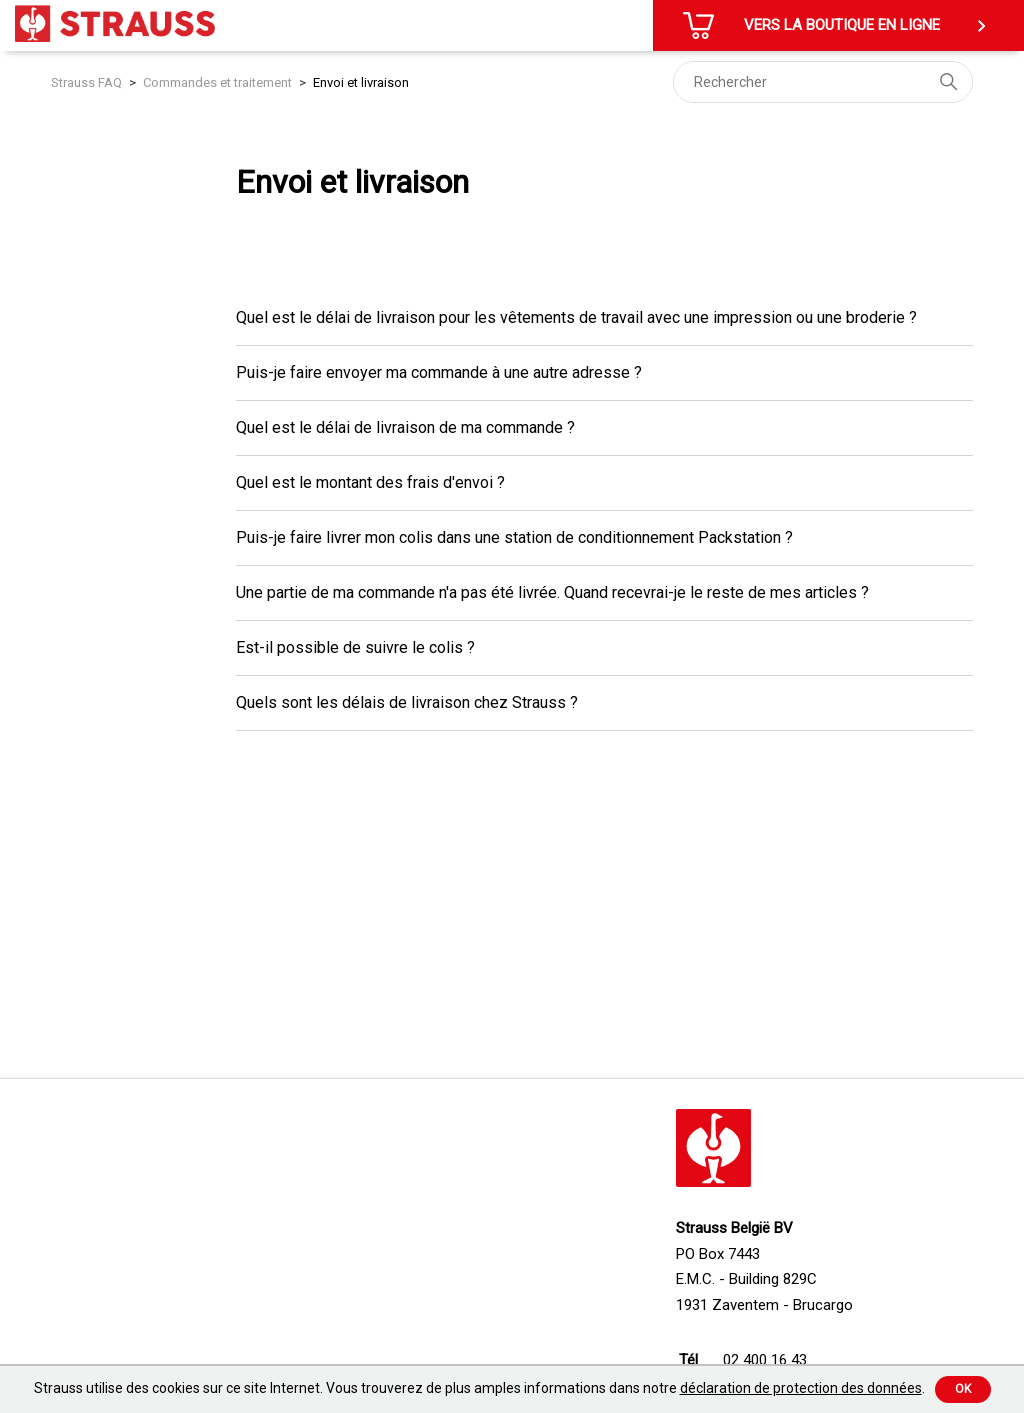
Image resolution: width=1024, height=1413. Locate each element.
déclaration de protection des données (801, 1388)
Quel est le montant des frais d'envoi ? (370, 482)
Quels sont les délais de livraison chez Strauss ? (407, 702)
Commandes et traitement (217, 82)
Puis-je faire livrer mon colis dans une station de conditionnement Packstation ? (514, 537)
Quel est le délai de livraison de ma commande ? (405, 427)
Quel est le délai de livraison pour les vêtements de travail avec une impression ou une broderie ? (576, 317)
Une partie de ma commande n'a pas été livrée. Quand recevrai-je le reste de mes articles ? (552, 592)
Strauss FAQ (88, 82)
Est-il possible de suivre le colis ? (355, 647)
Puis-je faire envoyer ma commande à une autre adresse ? (439, 372)
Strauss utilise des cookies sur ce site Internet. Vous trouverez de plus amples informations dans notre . (479, 1388)
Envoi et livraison (361, 82)
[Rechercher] (823, 82)
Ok (963, 1389)
